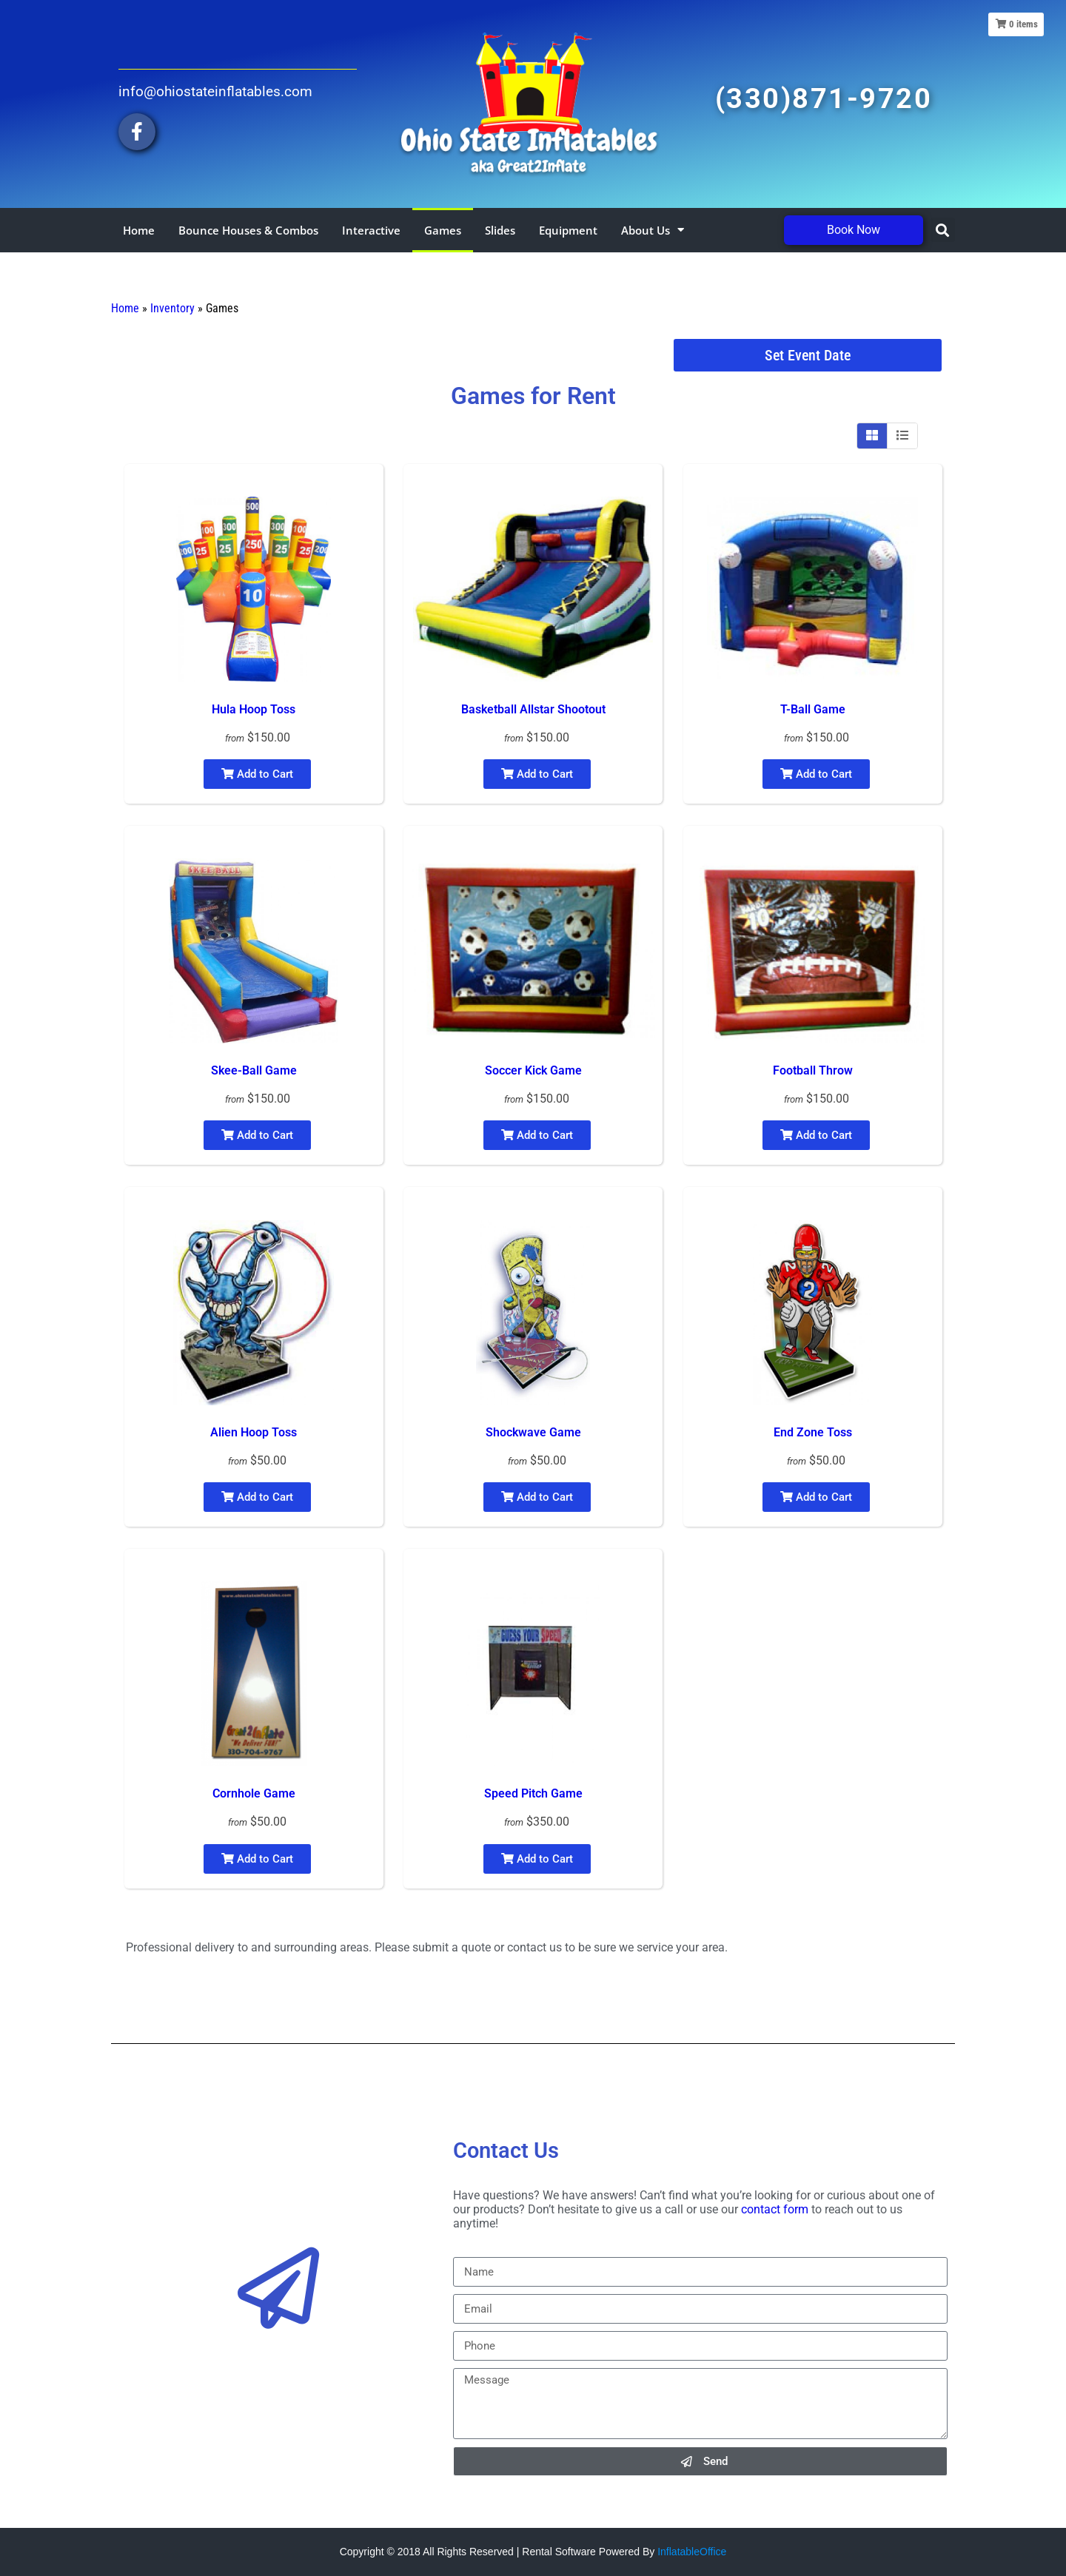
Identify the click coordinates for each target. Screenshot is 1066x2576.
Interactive (371, 230)
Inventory (172, 308)
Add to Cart (257, 774)
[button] (943, 230)
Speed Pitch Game (533, 1793)
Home (139, 230)
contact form (774, 2209)
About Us (652, 230)
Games (442, 230)
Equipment (568, 230)
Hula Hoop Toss (253, 709)
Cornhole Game (253, 1793)
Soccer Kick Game (533, 1070)
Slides (500, 230)
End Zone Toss (813, 1432)
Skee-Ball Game (254, 1070)
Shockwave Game (533, 1432)
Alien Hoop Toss (253, 1432)
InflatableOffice (691, 2551)
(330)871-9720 (824, 98)
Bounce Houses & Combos (248, 230)
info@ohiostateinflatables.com (215, 91)
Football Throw (813, 1070)
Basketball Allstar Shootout (533, 709)
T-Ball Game (812, 709)
